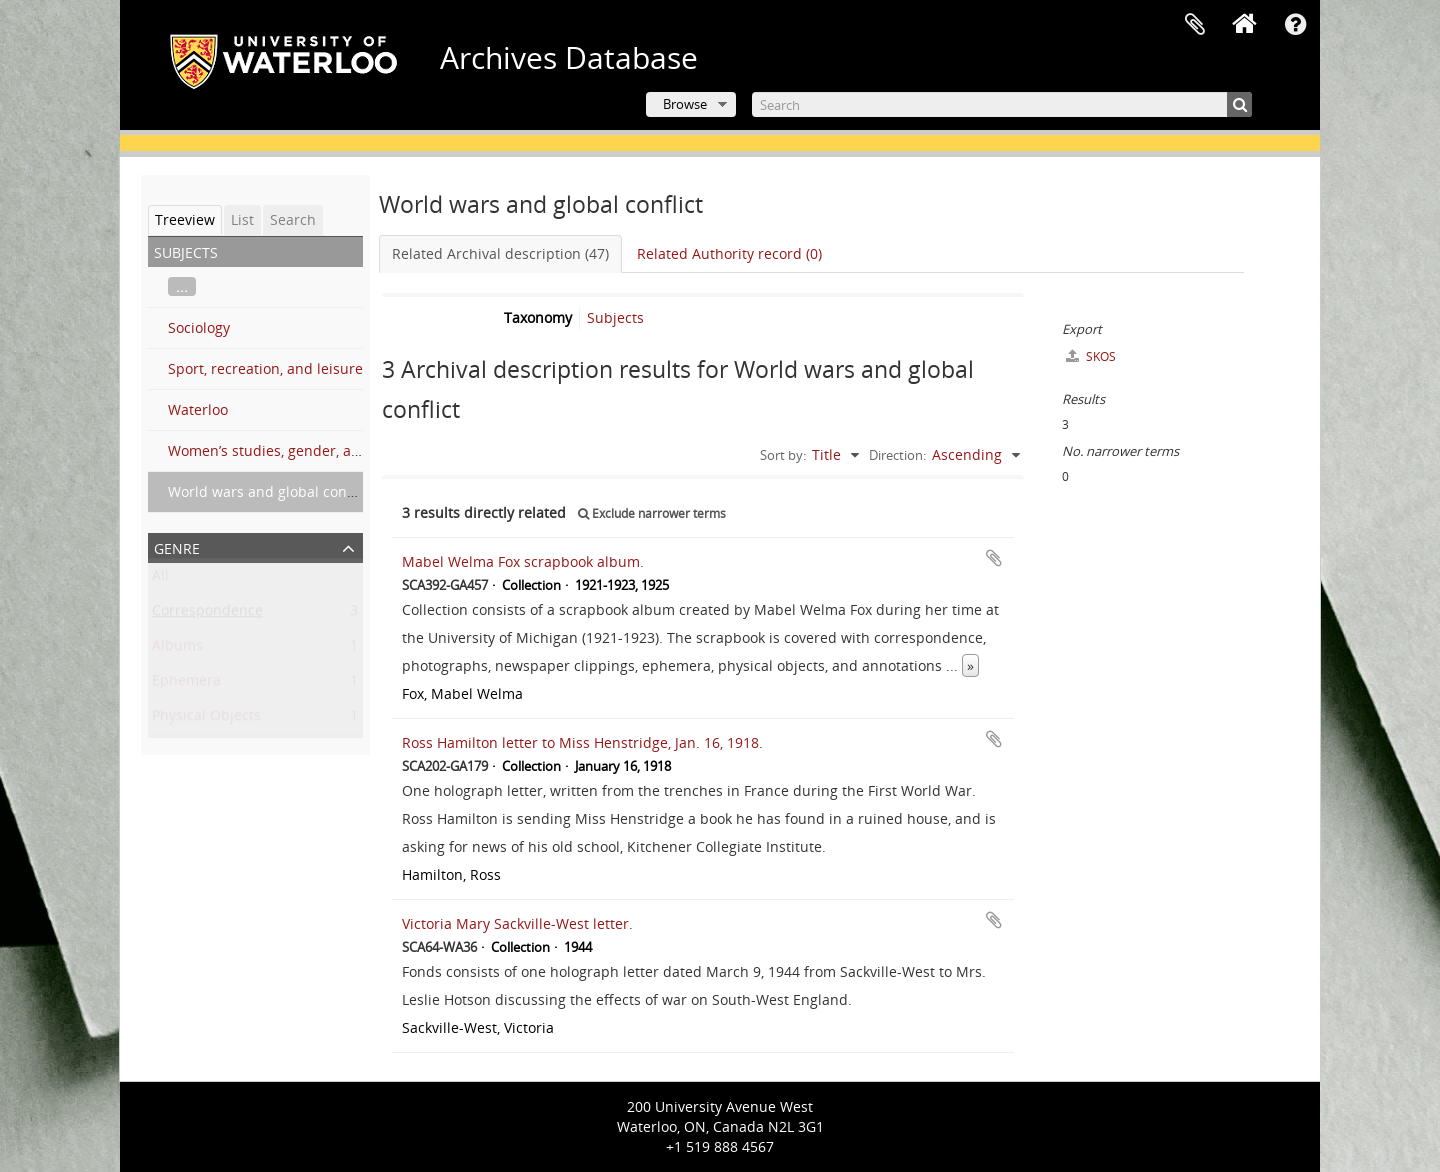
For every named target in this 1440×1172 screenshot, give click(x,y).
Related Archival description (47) (500, 253)
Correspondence (207, 614)
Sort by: (783, 455)
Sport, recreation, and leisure (265, 368)
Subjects (615, 317)
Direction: (897, 455)
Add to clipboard (994, 558)
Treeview (185, 219)
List (242, 219)
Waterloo (198, 409)
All (160, 579)
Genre (177, 546)
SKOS (1091, 356)
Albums (177, 649)
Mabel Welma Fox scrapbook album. (523, 561)
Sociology (199, 327)
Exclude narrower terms (652, 513)
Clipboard (1195, 25)
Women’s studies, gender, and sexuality (300, 450)
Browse (685, 104)
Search (293, 219)
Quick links (1295, 25)
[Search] (1002, 104)
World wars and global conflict (269, 491)
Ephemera (186, 684)
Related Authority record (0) (729, 253)
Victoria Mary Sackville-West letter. (517, 923)
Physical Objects (206, 719)
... (182, 286)
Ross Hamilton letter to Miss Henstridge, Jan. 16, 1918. (582, 742)
